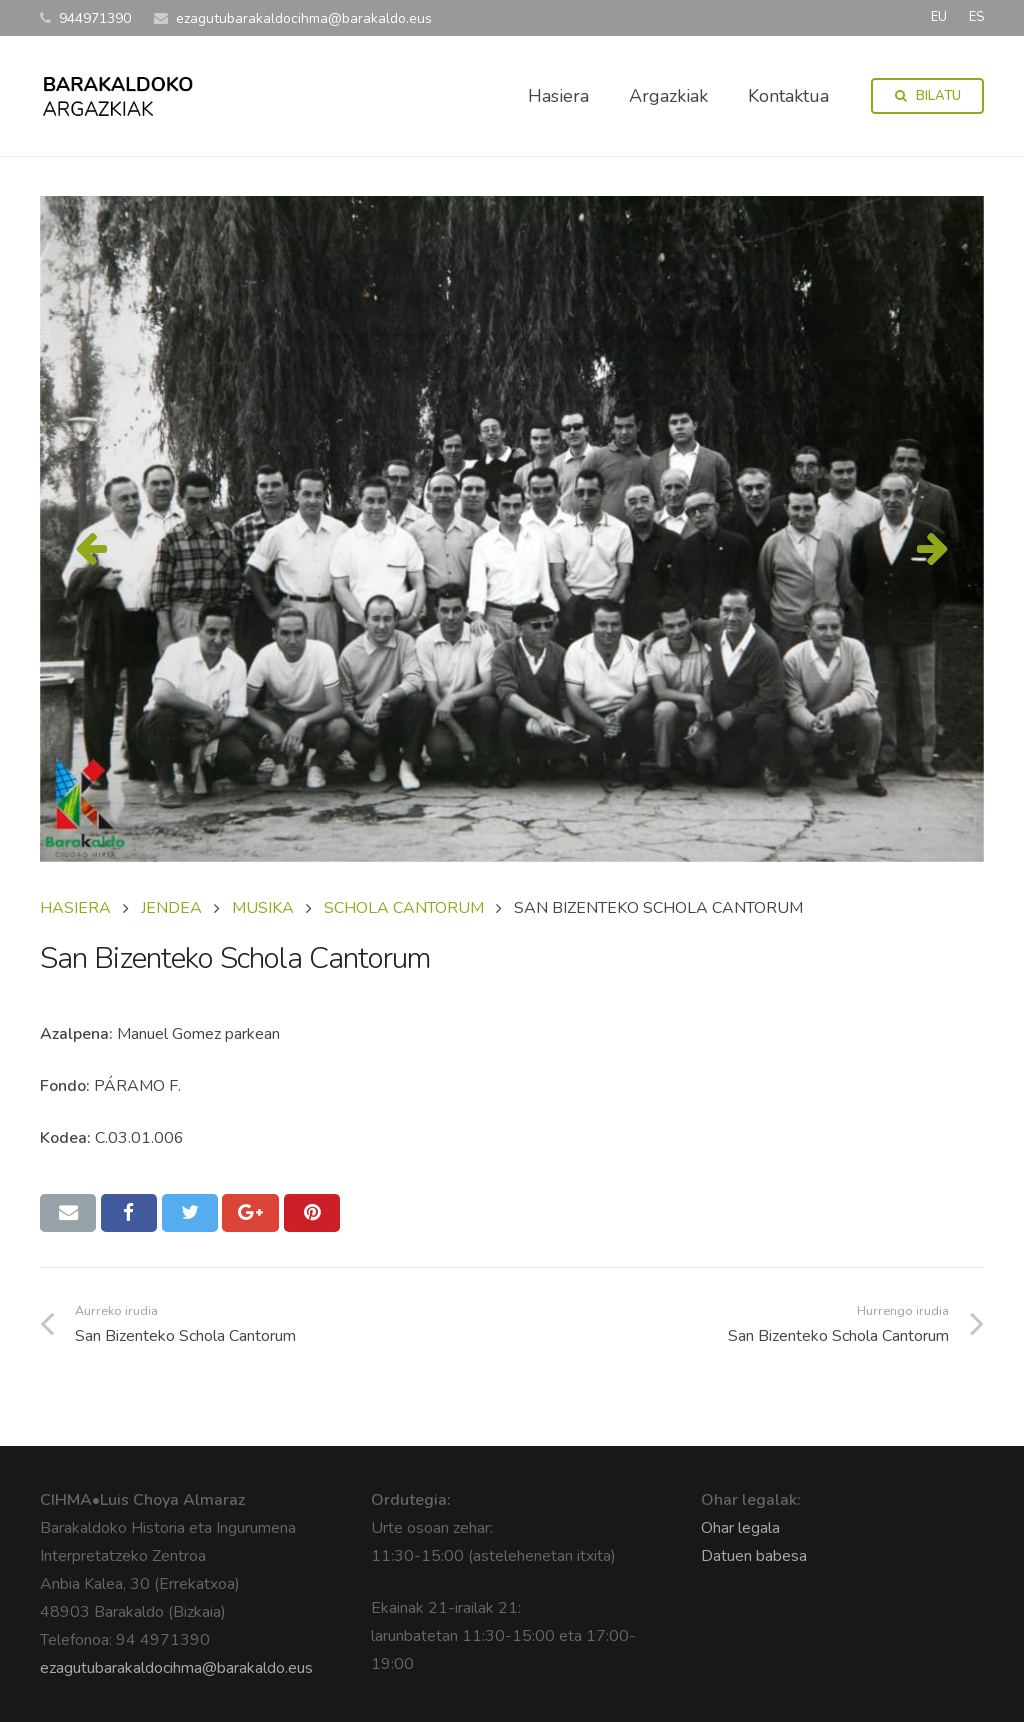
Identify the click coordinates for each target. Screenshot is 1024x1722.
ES (976, 17)
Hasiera (75, 908)
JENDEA (171, 908)
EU (939, 17)
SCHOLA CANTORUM (404, 908)
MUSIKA (263, 908)
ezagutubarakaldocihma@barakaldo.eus (176, 1668)
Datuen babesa (754, 1556)
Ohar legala (740, 1528)
